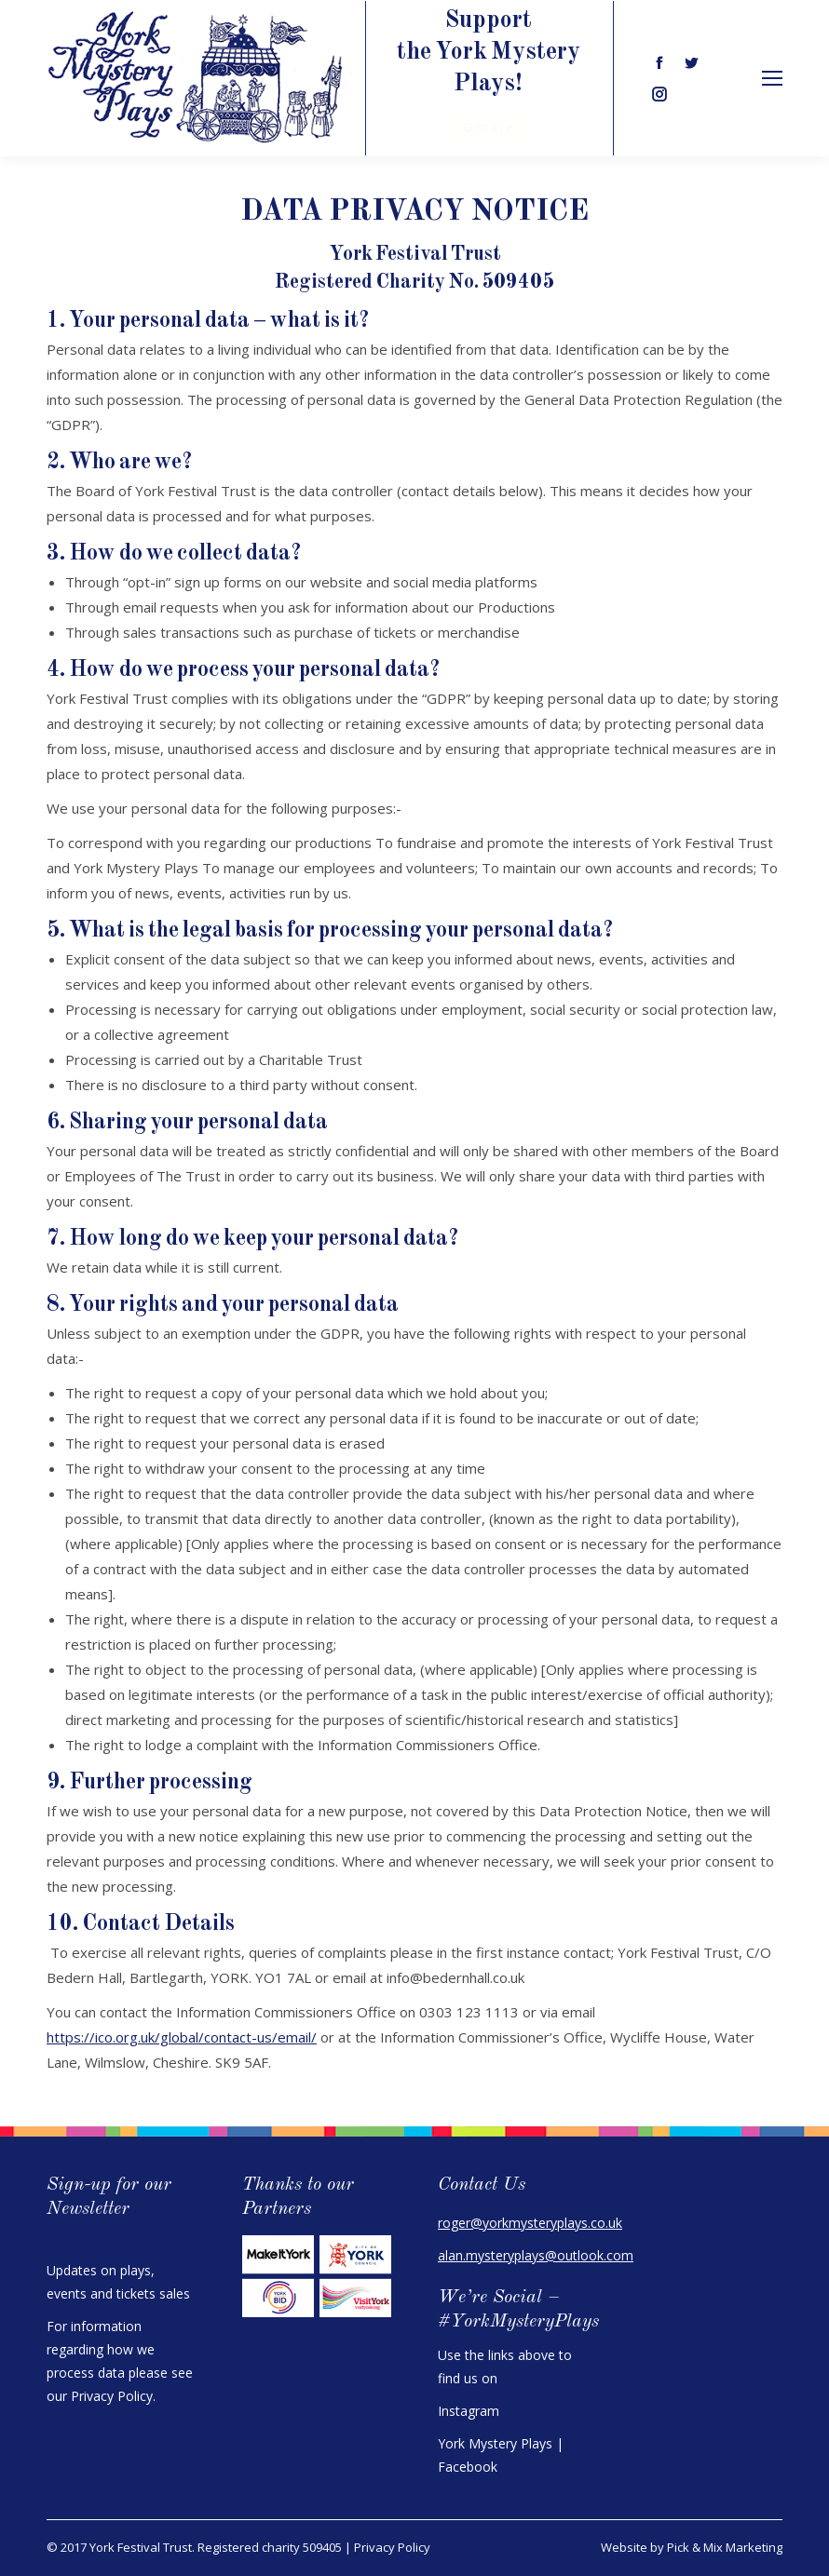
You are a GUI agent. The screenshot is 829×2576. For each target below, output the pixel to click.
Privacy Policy (112, 2396)
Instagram (468, 2411)
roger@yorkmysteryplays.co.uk (530, 2223)
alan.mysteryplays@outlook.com (535, 2255)
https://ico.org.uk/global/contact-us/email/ (182, 2037)
